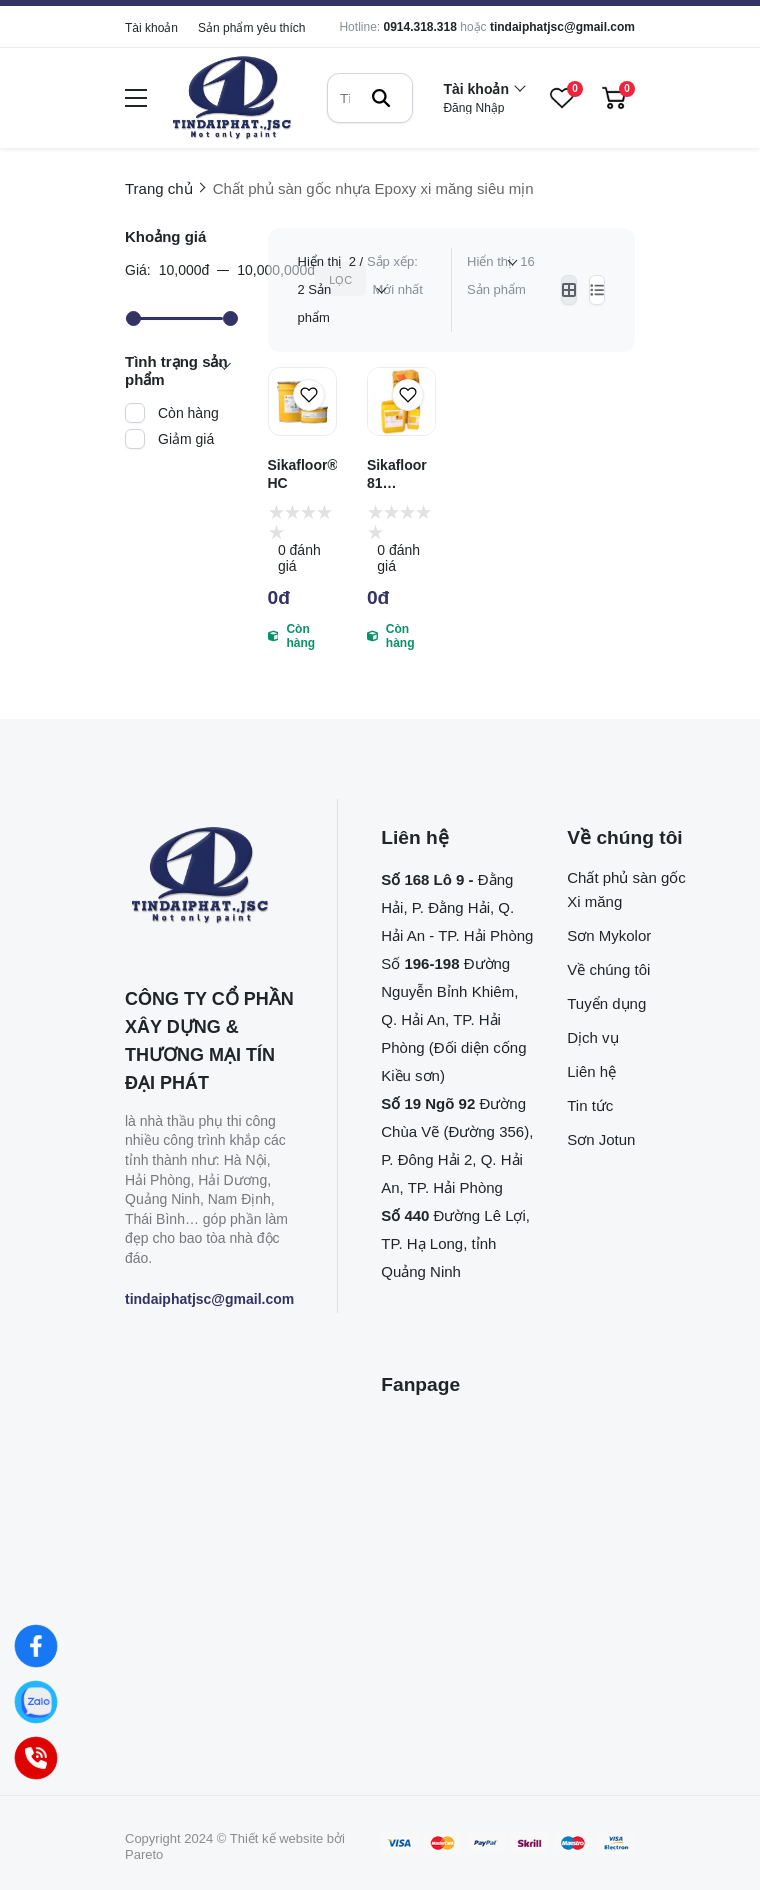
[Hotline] (36, 1758)
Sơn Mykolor (609, 935)
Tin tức (590, 1105)
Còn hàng (188, 413)
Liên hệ (591, 1071)
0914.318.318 (419, 27)
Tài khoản (151, 28)
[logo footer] (209, 877)
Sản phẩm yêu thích (251, 28)
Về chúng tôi (608, 969)
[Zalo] (36, 1702)
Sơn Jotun (601, 1139)
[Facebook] (36, 1646)
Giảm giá (186, 439)
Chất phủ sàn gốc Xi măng (626, 889)
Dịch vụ (592, 1037)
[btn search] (381, 98)
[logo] (232, 98)
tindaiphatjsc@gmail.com (562, 27)
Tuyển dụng (606, 1003)
